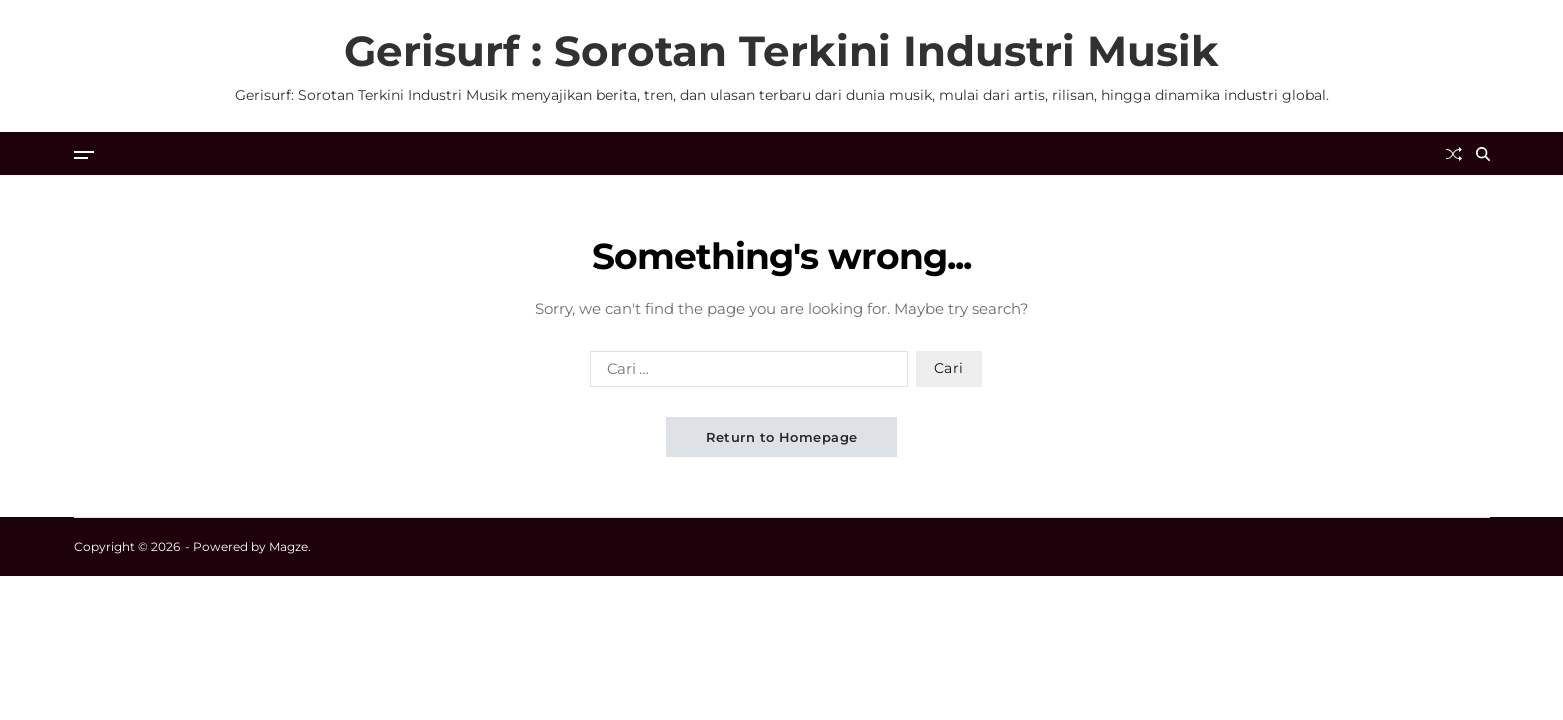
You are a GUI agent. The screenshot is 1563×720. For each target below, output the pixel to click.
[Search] (1483, 154)
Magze (288, 546)
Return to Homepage (782, 437)
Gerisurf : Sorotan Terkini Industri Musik (781, 51)
